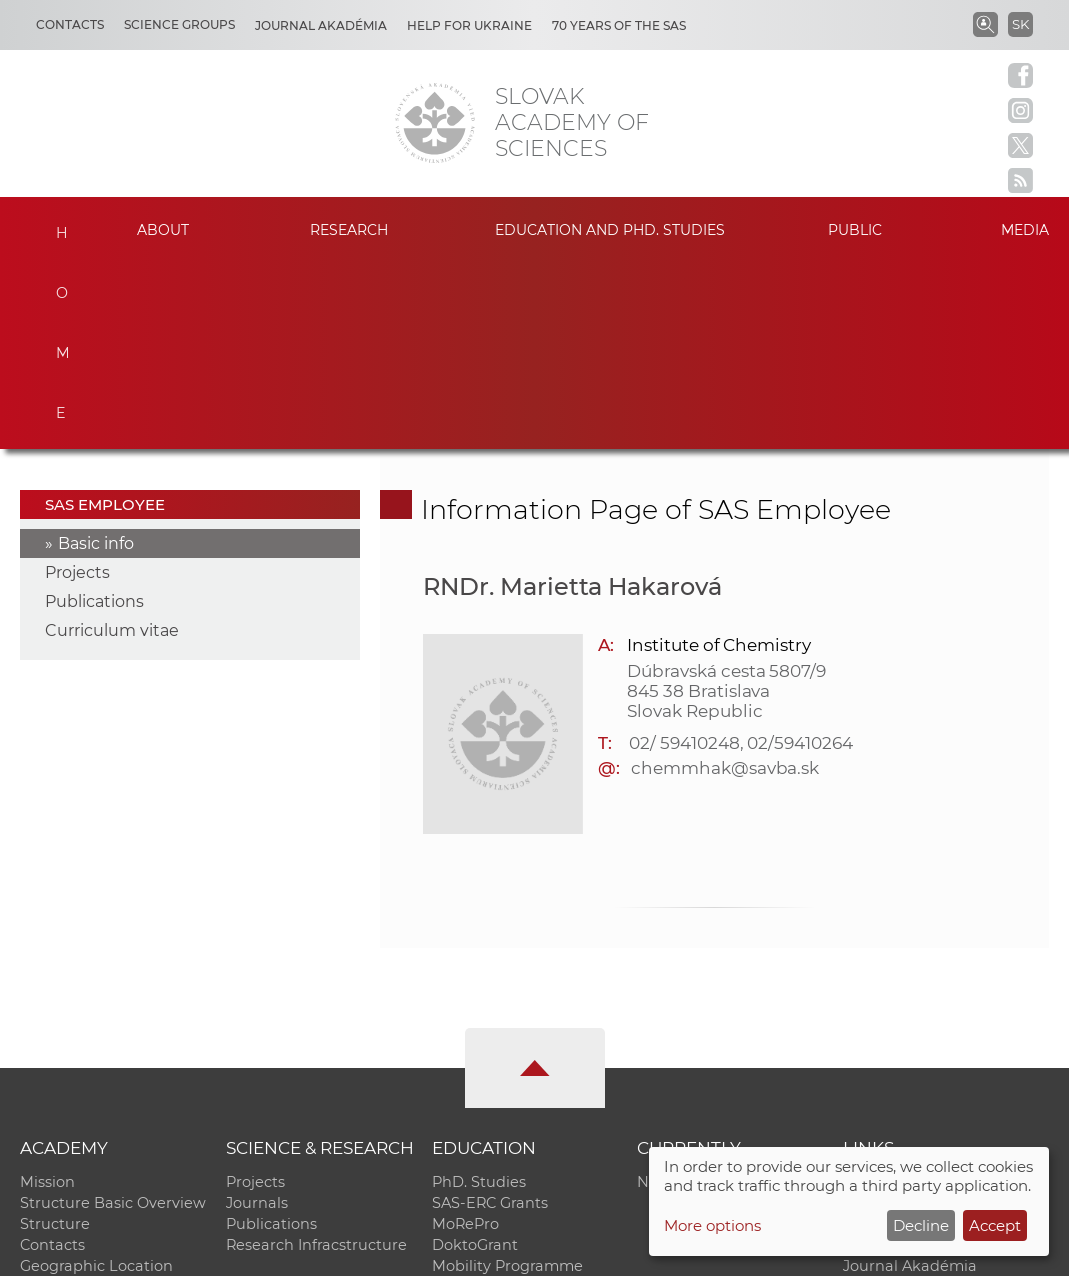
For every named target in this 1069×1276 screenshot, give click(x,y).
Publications (94, 414)
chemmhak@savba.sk (725, 580)
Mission (47, 995)
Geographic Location (96, 1079)
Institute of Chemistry (719, 457)
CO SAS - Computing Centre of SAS (290, 1251)
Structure (55, 1037)
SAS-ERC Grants (490, 1016)
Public (855, 230)
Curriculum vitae (112, 443)
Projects (77, 385)
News (657, 995)
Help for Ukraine (469, 25)
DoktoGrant (475, 1058)
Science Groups (179, 24)
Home (54, 227)
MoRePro (465, 1037)
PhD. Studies (479, 995)
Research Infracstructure (316, 1058)
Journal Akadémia (321, 25)
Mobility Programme (507, 1079)
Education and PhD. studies (610, 230)
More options (712, 1225)
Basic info (96, 356)
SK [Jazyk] (1020, 24)
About (163, 230)
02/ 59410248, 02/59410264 (741, 555)
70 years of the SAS (619, 25)
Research (349, 230)
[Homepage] (435, 123)
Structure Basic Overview (113, 1016)
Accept (995, 1225)
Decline (921, 1225)
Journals (257, 1016)
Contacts (70, 24)
